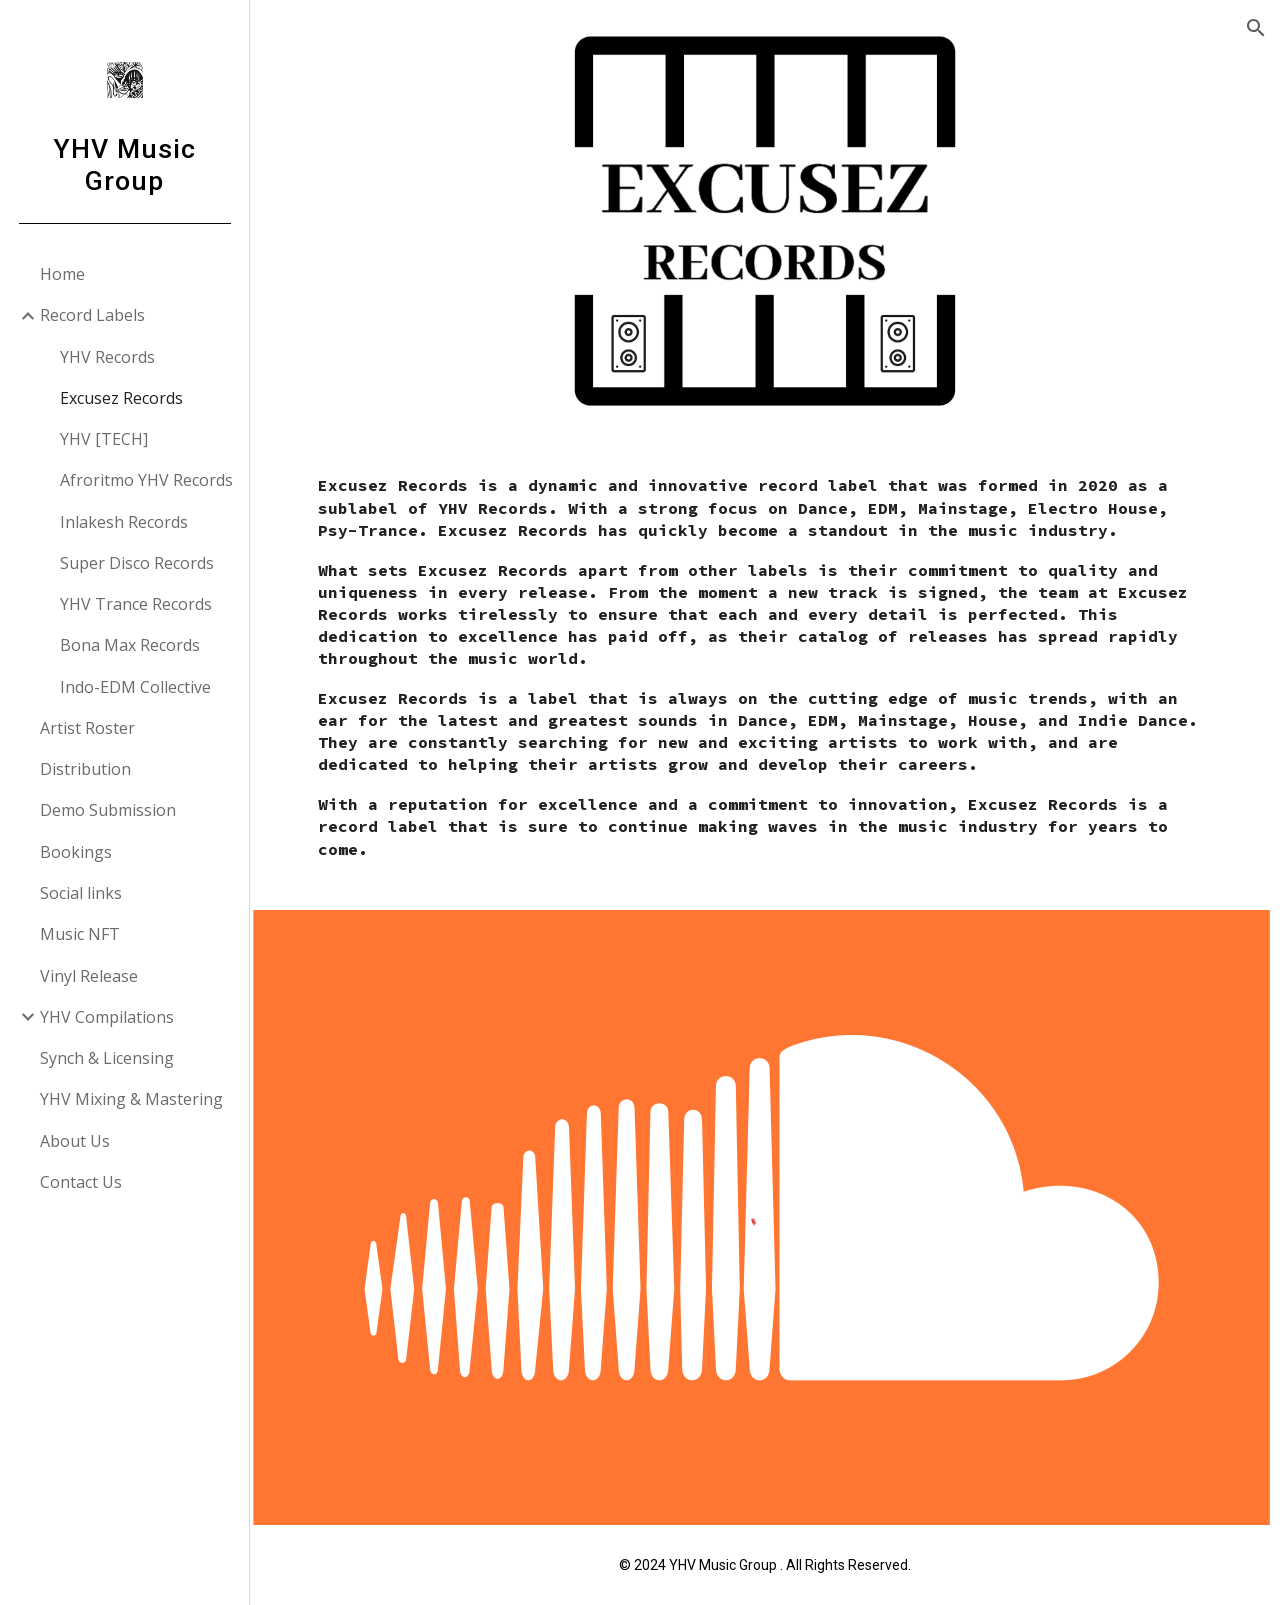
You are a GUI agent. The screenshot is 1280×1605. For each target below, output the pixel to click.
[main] (765, 675)
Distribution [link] (85, 769)
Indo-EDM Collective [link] (135, 687)
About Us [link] (75, 1141)
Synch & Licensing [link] (107, 1058)
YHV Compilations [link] (107, 1017)
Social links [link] (81, 893)
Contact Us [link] (81, 1182)
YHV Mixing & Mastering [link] (131, 1099)
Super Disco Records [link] (137, 563)
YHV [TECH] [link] (104, 439)
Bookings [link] (76, 852)
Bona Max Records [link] (130, 645)
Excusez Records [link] (121, 398)
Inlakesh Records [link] (124, 522)
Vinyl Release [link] (89, 976)
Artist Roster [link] (87, 728)
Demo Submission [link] (108, 810)
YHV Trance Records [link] (136, 604)
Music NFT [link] (80, 934)
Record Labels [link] (92, 315)
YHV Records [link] (107, 357)
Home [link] (62, 274)
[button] (1256, 28)
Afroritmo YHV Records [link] (146, 480)
